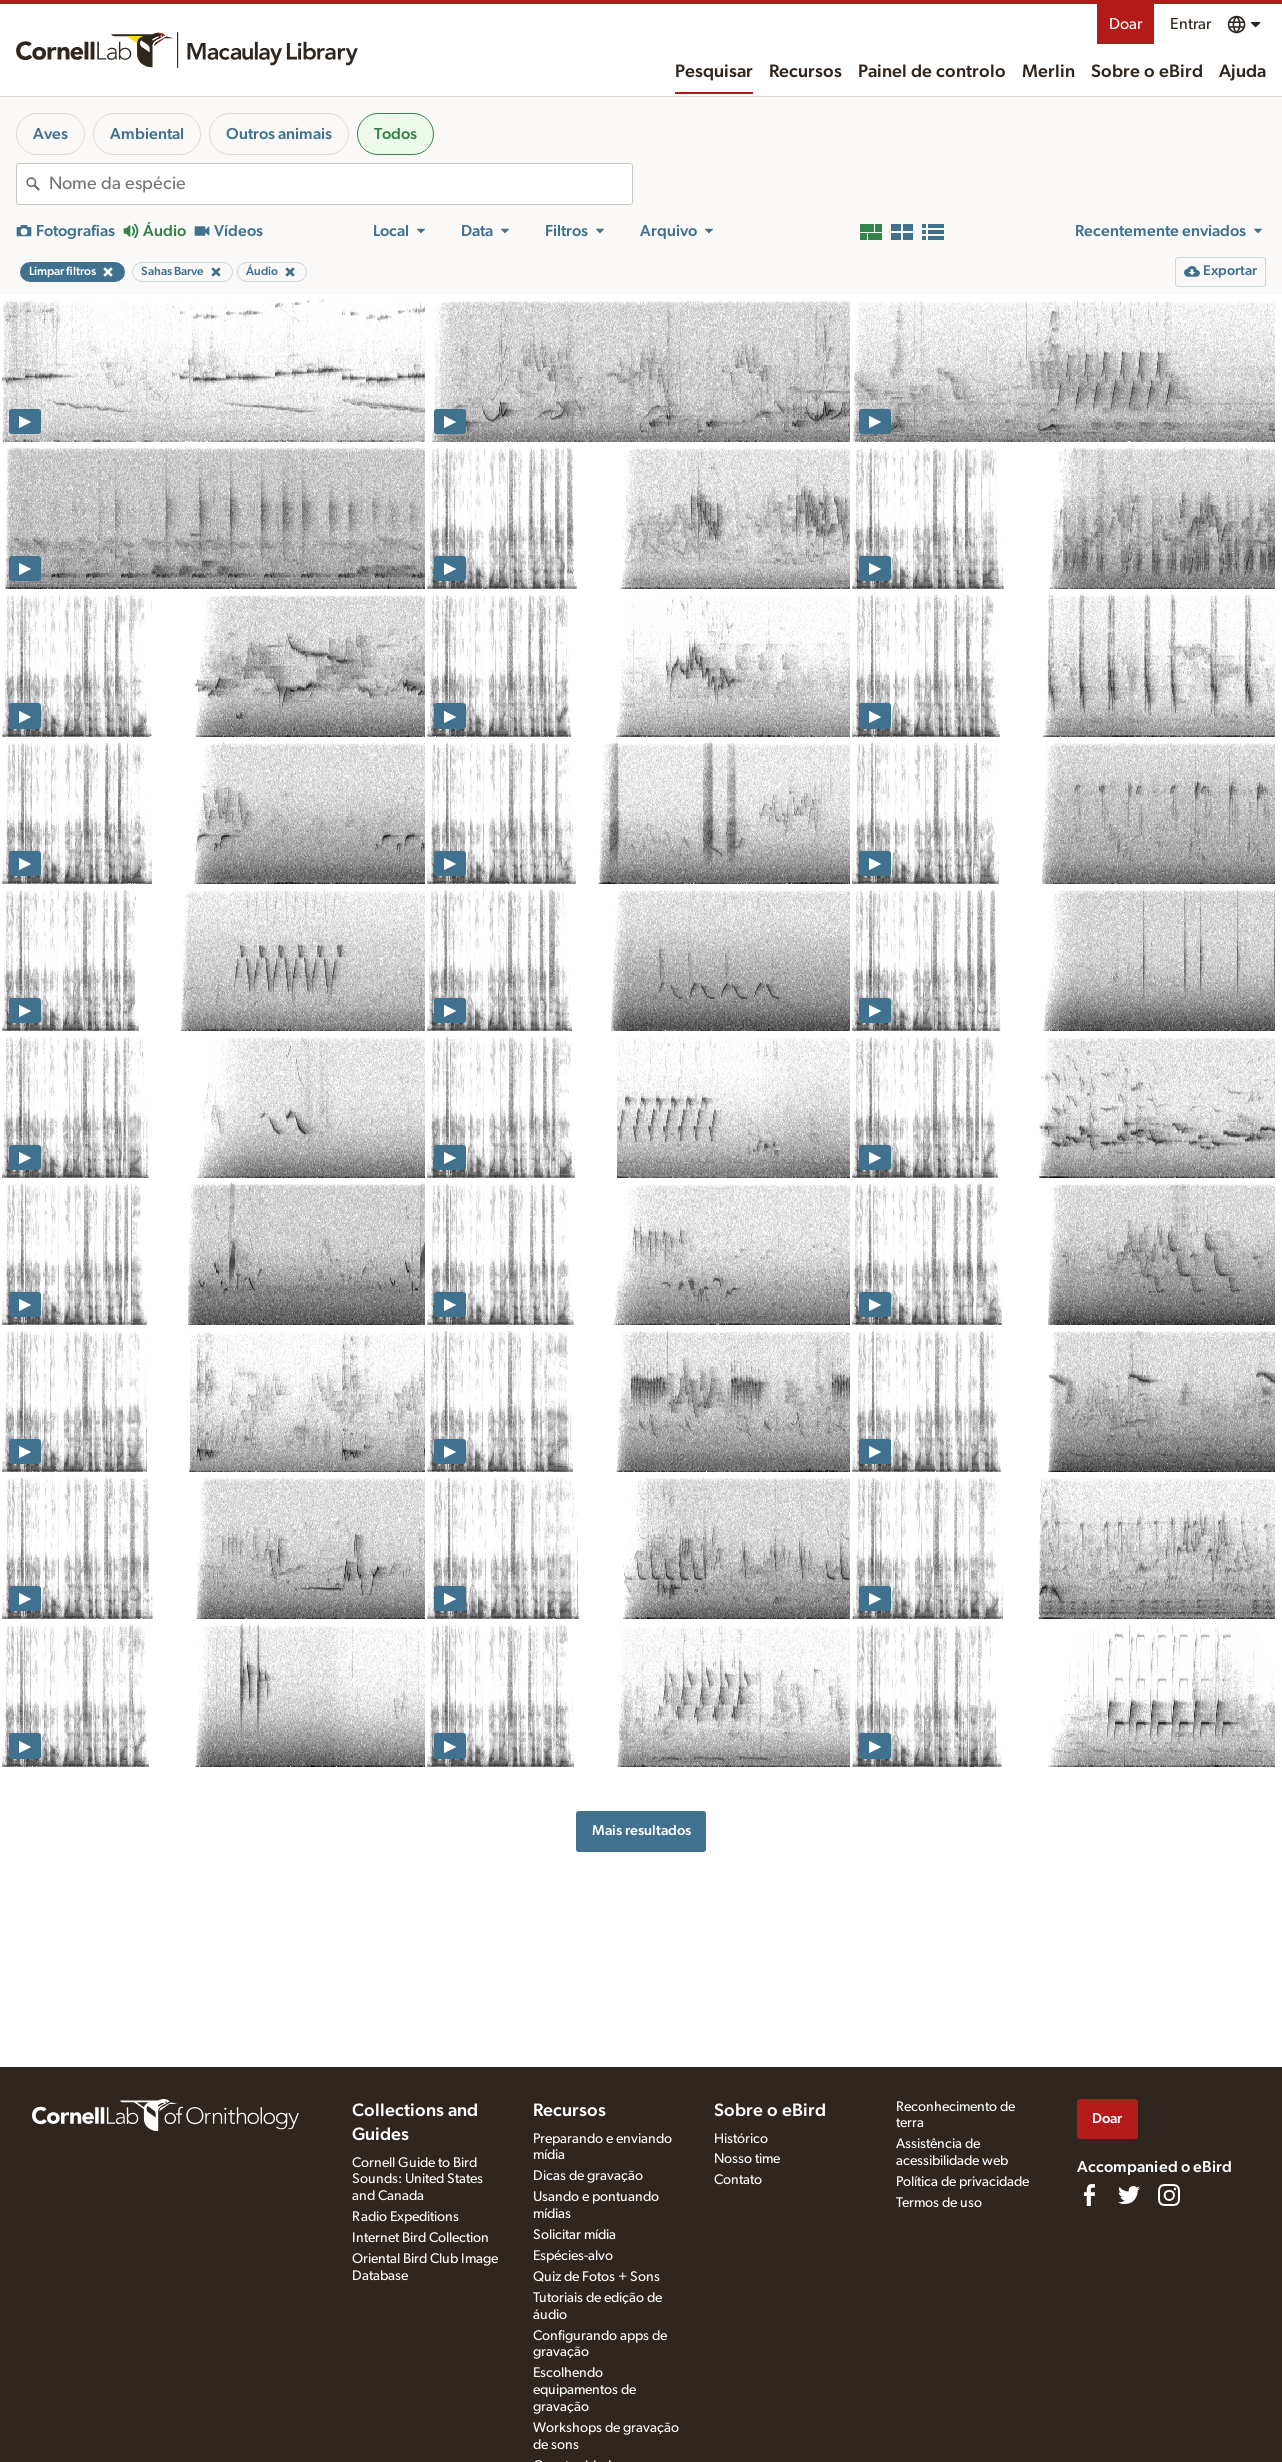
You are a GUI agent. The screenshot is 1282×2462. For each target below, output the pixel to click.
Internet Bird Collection (420, 2238)
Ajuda (1242, 72)
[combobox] (340, 184)
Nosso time (747, 2159)
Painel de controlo (932, 72)
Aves (50, 134)
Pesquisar (714, 72)
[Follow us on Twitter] (1129, 2195)
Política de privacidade (962, 2182)
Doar (1125, 24)
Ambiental (147, 134)
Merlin (1048, 72)
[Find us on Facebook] (1089, 2195)
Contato (738, 2180)
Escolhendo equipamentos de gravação (584, 2390)
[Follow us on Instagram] (1169, 2195)
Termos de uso (939, 2203)
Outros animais (279, 134)
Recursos (805, 72)
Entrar (1190, 24)
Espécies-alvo (573, 2256)
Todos (395, 134)
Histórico (741, 2139)
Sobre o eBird (1147, 72)
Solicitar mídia (574, 2235)
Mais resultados (641, 1830)
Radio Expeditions (405, 2217)
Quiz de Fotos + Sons (596, 2277)
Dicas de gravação (588, 2176)
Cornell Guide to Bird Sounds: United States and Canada (417, 2180)
